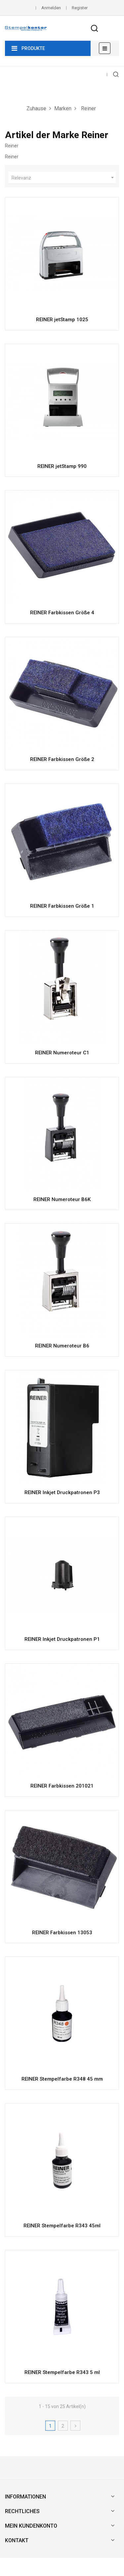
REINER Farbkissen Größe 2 (62, 759)
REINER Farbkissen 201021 (62, 1786)
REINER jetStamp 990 (62, 466)
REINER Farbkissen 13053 (62, 1933)
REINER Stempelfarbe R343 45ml (62, 2226)
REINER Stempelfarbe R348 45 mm (62, 2079)
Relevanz (64, 178)
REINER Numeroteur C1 (62, 1053)
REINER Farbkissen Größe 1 (62, 906)
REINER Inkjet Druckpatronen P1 (62, 1639)
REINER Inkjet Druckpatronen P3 (62, 1492)
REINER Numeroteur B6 (62, 1346)
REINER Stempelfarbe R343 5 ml (62, 2372)
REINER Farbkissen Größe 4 (62, 613)
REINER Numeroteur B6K (62, 1199)
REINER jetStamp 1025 (62, 320)
